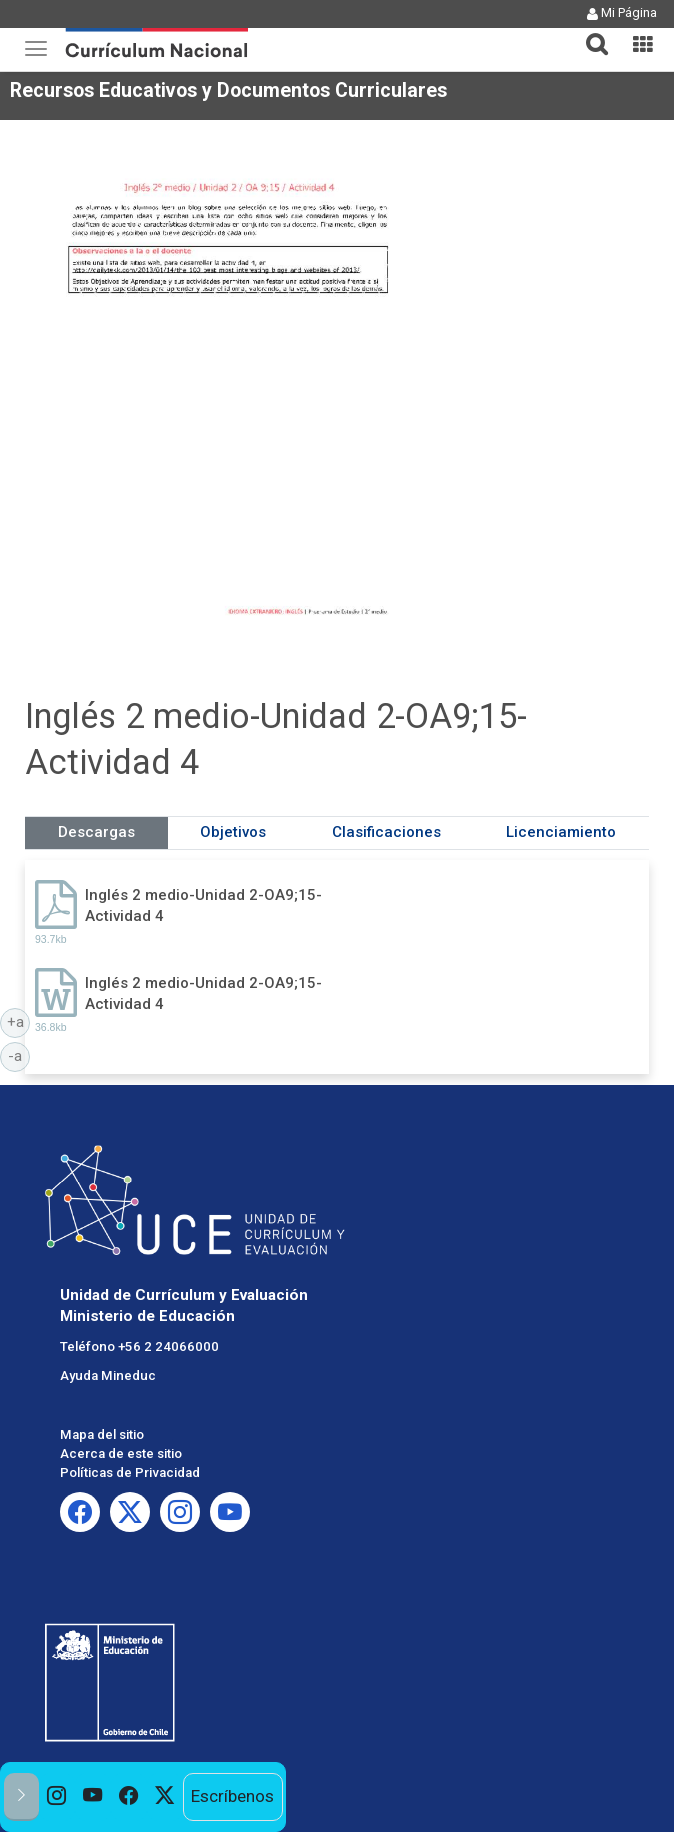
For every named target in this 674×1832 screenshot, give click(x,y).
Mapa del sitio (102, 1434)
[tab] (589, 32)
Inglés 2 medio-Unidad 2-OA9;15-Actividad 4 (203, 905)
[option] (57, 1797)
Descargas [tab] (96, 832)
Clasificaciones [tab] (386, 832)
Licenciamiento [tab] (561, 832)
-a (19, 1055)
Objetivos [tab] (233, 832)
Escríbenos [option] (232, 1796)
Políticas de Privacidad (130, 1472)
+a (19, 1021)
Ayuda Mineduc (108, 1375)
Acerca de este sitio (121, 1453)
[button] (589, 32)
